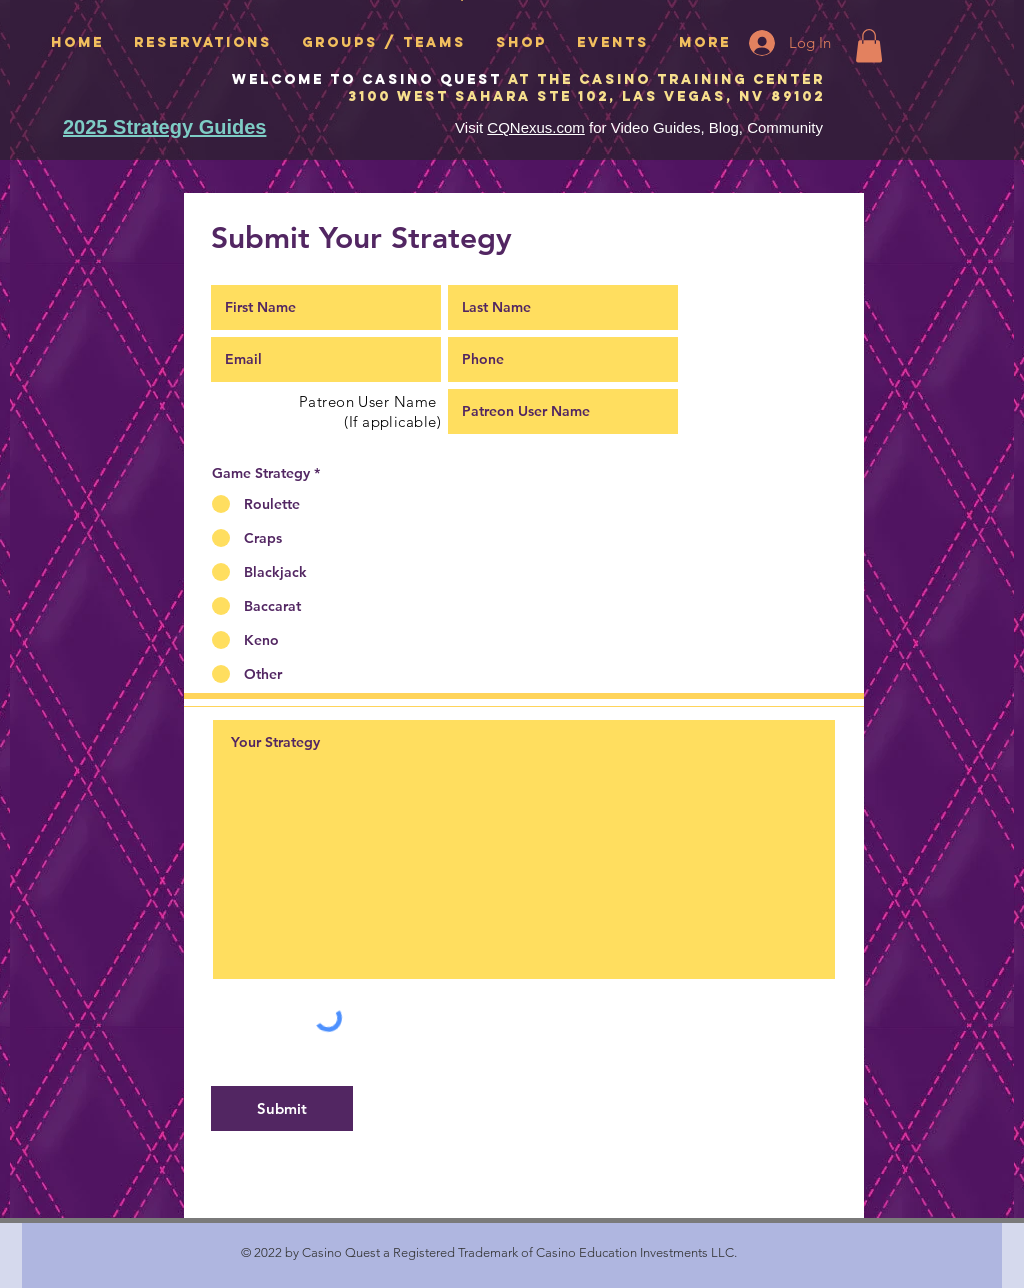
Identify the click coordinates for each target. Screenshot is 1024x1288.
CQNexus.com (536, 127)
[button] (869, 45)
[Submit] (282, 1108)
